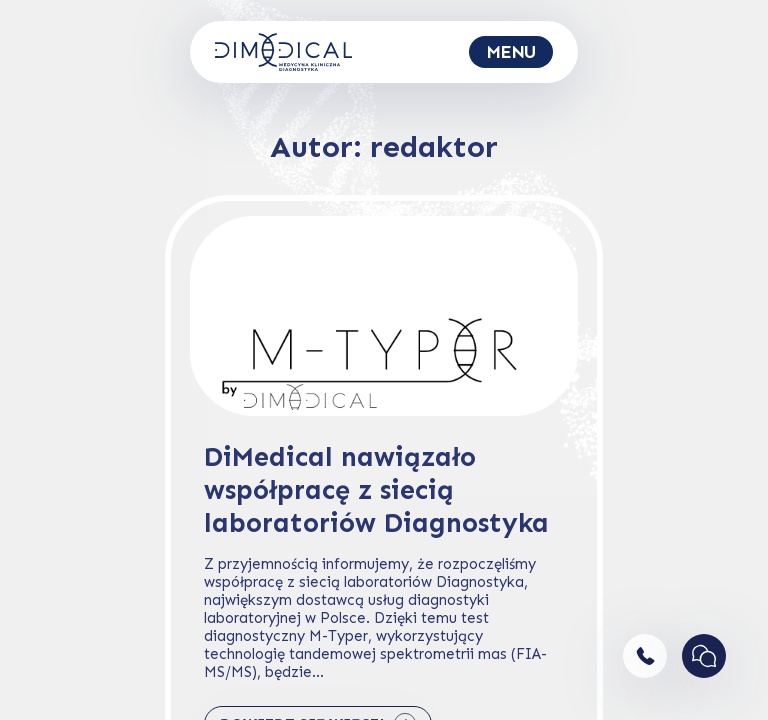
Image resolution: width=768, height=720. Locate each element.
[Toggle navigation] (511, 52)
